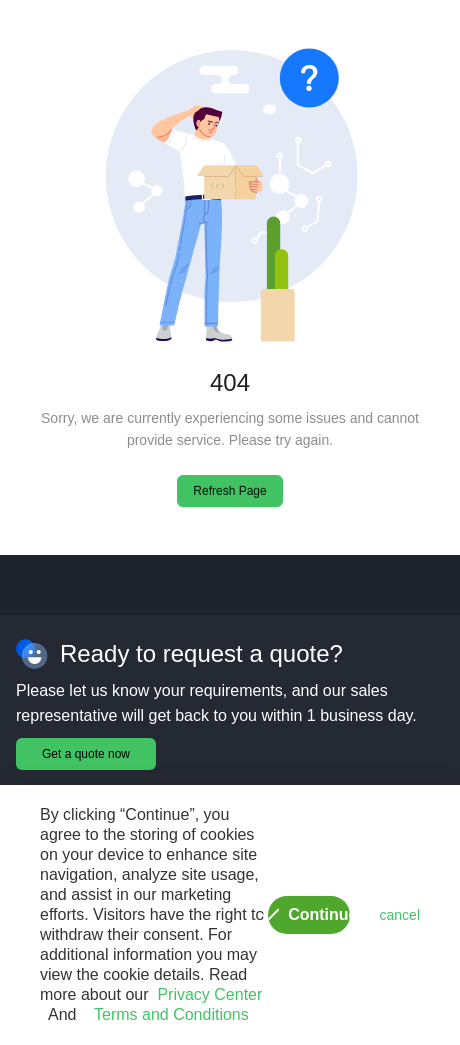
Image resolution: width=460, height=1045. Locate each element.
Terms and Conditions (166, 1014)
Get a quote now (86, 754)
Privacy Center (206, 994)
